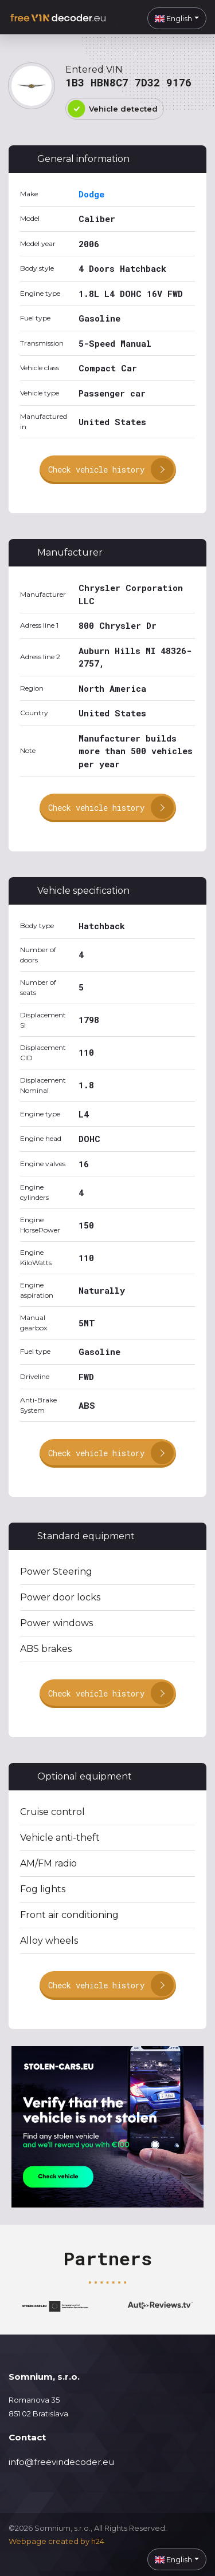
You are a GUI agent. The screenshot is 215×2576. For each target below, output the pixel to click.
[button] (176, 18)
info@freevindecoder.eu (61, 2461)
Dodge (91, 194)
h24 (97, 2541)
